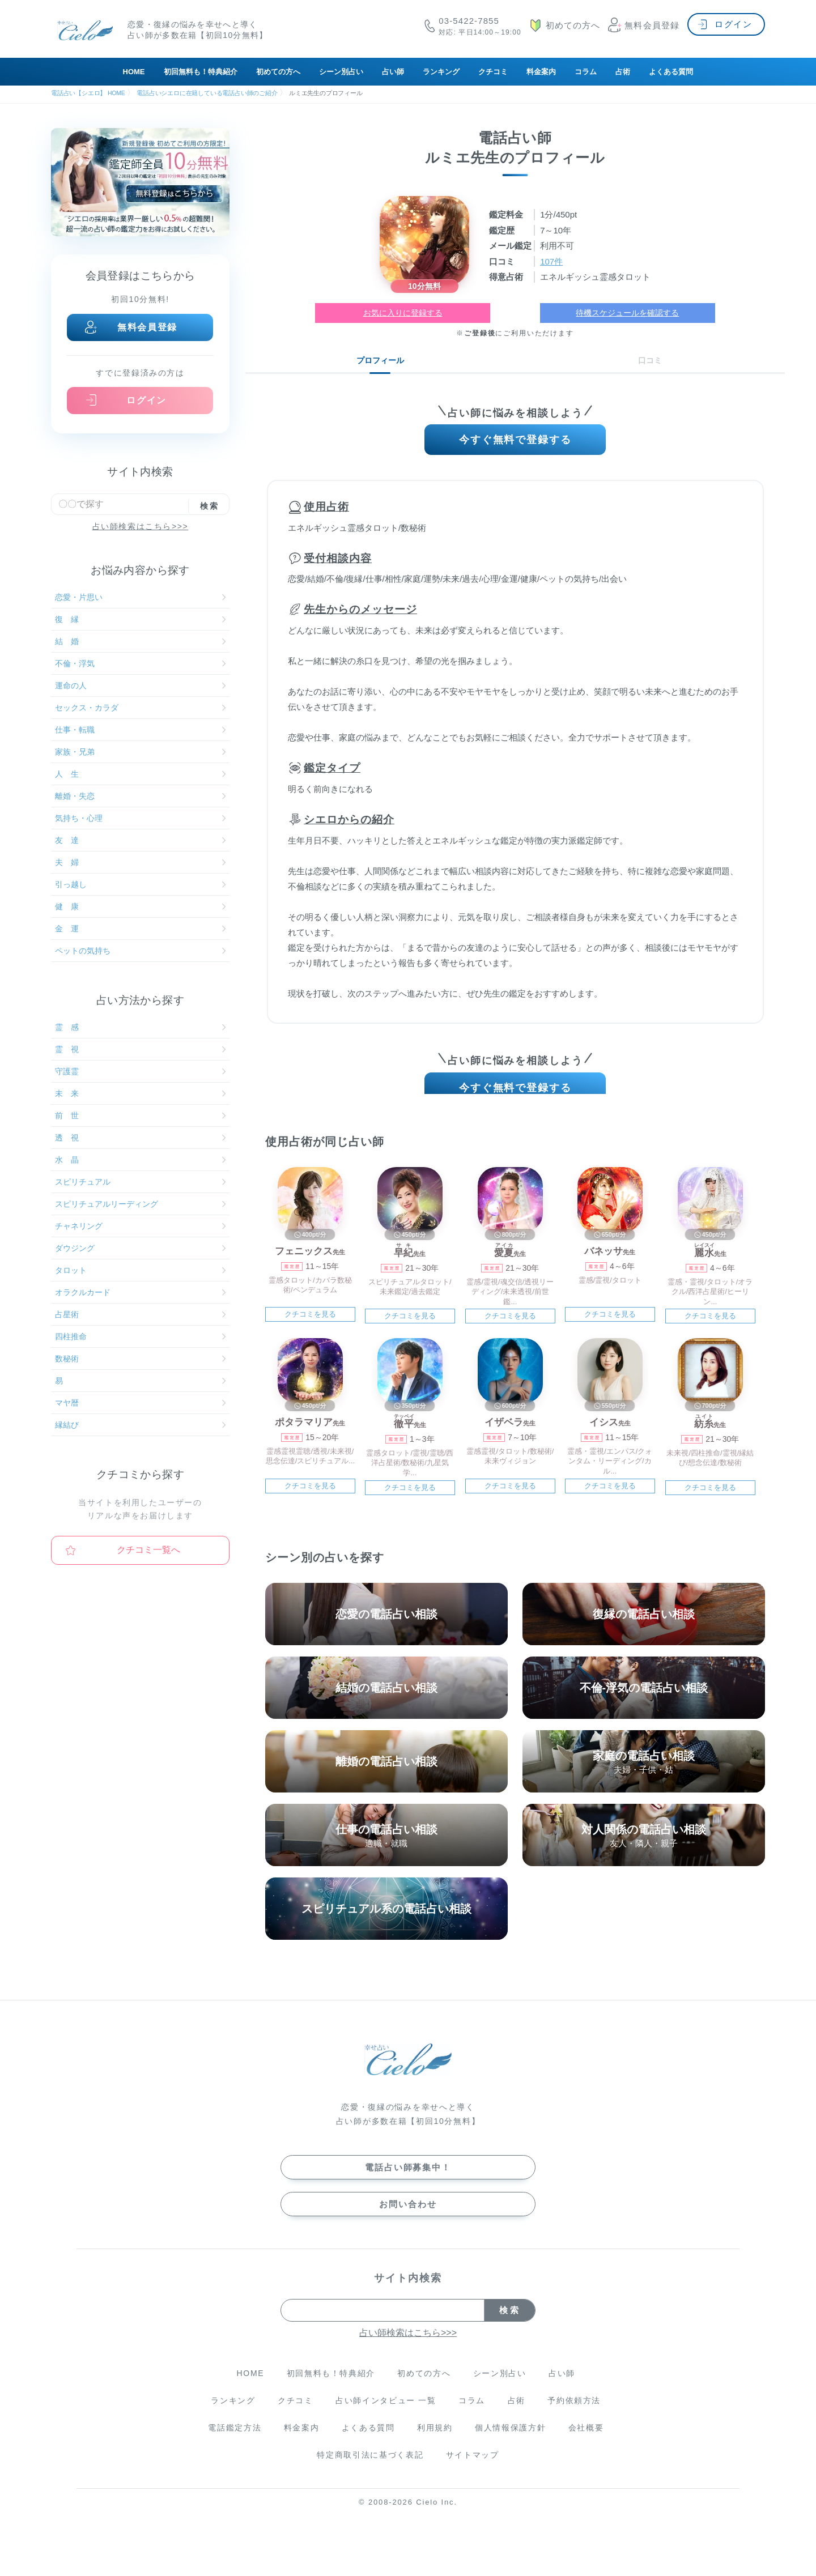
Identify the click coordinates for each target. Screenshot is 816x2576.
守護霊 (140, 1071)
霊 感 (140, 1027)
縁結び (140, 1424)
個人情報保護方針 (510, 2440)
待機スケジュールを (627, 312)
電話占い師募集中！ (408, 2180)
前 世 (140, 1115)
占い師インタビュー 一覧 (385, 2412)
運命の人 (140, 685)
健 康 (140, 906)
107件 (551, 261)
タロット (140, 1270)
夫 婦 (140, 862)
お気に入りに (403, 312)
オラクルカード (140, 1292)
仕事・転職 (140, 729)
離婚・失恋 (140, 796)
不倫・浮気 (140, 663)
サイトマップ (472, 2467)
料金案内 (541, 71)
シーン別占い (341, 71)
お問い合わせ (407, 2216)
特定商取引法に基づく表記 (370, 2467)
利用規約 (435, 2440)
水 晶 (140, 1159)
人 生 (140, 773)
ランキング (441, 71)
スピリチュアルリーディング (140, 1203)
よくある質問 (671, 71)
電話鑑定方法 (234, 2440)
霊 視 (140, 1049)
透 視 (140, 1137)
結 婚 (140, 641)
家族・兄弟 (140, 751)
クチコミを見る (310, 1326)
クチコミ (493, 71)
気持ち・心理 (140, 818)
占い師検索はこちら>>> (140, 526)
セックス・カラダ (140, 707)
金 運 (140, 928)
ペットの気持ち (140, 950)
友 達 (140, 840)
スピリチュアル (140, 1181)
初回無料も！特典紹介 (200, 71)
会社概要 (586, 2440)
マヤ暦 (140, 1402)
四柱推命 (140, 1336)
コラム (586, 71)
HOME (134, 71)
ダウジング (140, 1248)
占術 (622, 71)
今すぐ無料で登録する (515, 443)
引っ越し (140, 884)
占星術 (140, 1314)
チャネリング (140, 1225)
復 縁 (140, 619)
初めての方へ (278, 71)
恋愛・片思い (140, 597)
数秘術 (140, 1358)
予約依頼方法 (574, 2412)
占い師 (393, 71)
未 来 (140, 1093)
